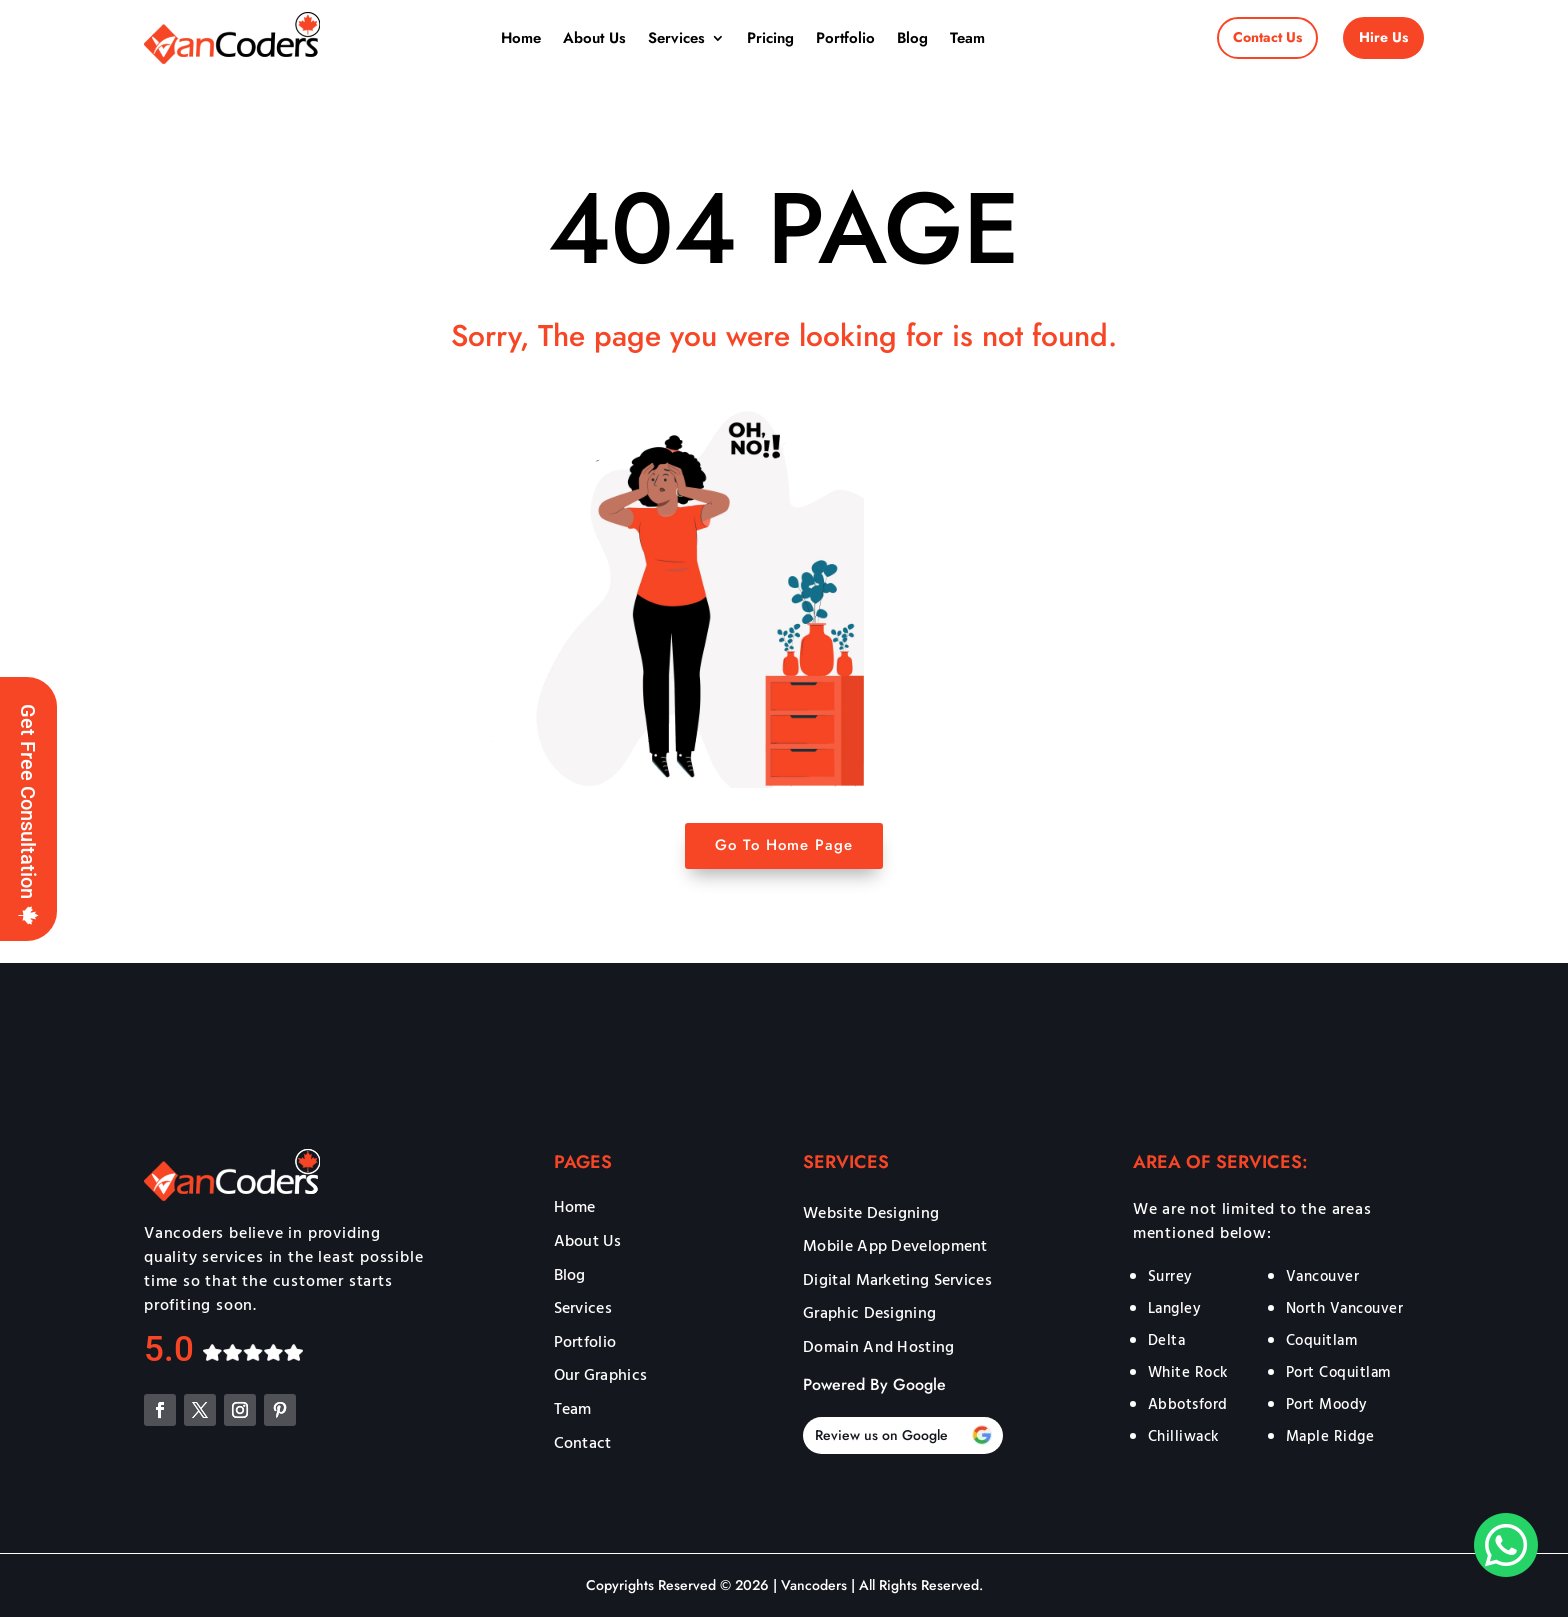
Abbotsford (1188, 1403)
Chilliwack (1184, 1435)
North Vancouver (1345, 1307)
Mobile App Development (895, 1247)
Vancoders (812, 1585)
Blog (912, 38)
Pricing (770, 38)
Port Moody (1327, 1403)
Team (967, 38)
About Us (594, 38)
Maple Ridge (1330, 1435)
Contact (583, 1444)
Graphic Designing (869, 1314)
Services (676, 38)
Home (521, 38)
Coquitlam (1322, 1339)
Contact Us (1267, 37)
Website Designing (871, 1214)
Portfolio (845, 38)
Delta (1167, 1339)
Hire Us (1383, 37)
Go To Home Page (784, 845)
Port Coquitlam (1338, 1371)
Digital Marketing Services (897, 1281)
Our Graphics (601, 1376)
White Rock (1188, 1371)
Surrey (1170, 1275)
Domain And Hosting (878, 1348)
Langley (1175, 1307)
